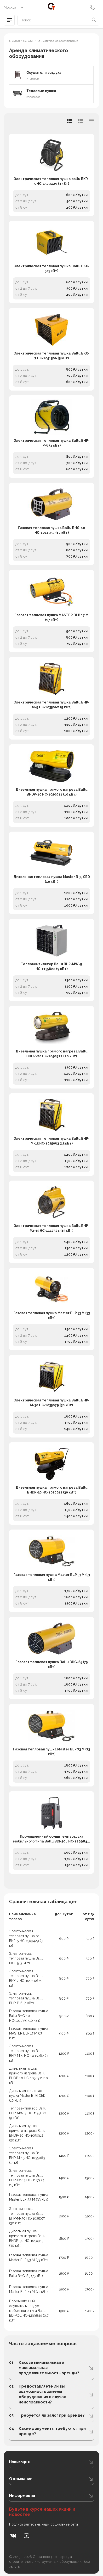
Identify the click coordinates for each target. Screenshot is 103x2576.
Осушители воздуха (43, 73)
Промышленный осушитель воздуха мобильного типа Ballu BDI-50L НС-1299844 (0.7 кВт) (28, 2310)
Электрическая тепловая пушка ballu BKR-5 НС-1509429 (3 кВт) (51, 181)
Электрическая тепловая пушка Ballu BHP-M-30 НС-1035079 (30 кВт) (52, 1402)
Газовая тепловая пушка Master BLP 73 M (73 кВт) (51, 1751)
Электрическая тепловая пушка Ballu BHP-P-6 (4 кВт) (52, 443)
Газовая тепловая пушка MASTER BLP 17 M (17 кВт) (51, 617)
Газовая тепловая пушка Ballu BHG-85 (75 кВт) (52, 1664)
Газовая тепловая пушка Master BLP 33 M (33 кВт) (51, 1315)
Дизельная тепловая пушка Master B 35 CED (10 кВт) (51, 879)
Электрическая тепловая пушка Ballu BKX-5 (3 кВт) (51, 268)
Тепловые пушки (41, 91)
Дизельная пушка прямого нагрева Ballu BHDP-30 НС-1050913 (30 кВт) (51, 1490)
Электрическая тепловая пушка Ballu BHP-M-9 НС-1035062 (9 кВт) (52, 704)
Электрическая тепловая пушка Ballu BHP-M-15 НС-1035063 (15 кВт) (52, 1141)
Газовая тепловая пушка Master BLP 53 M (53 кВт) (51, 1577)
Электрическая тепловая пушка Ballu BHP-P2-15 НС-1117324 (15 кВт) (52, 1228)
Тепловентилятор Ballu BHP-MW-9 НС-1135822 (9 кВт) (51, 966)
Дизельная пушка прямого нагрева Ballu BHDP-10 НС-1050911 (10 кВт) (51, 792)
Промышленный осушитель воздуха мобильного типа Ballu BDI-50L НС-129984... (51, 1839)
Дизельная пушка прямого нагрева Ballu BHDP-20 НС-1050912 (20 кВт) (51, 1053)
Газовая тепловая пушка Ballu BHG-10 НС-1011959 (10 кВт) (51, 530)
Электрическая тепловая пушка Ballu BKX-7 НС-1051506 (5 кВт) (51, 355)
